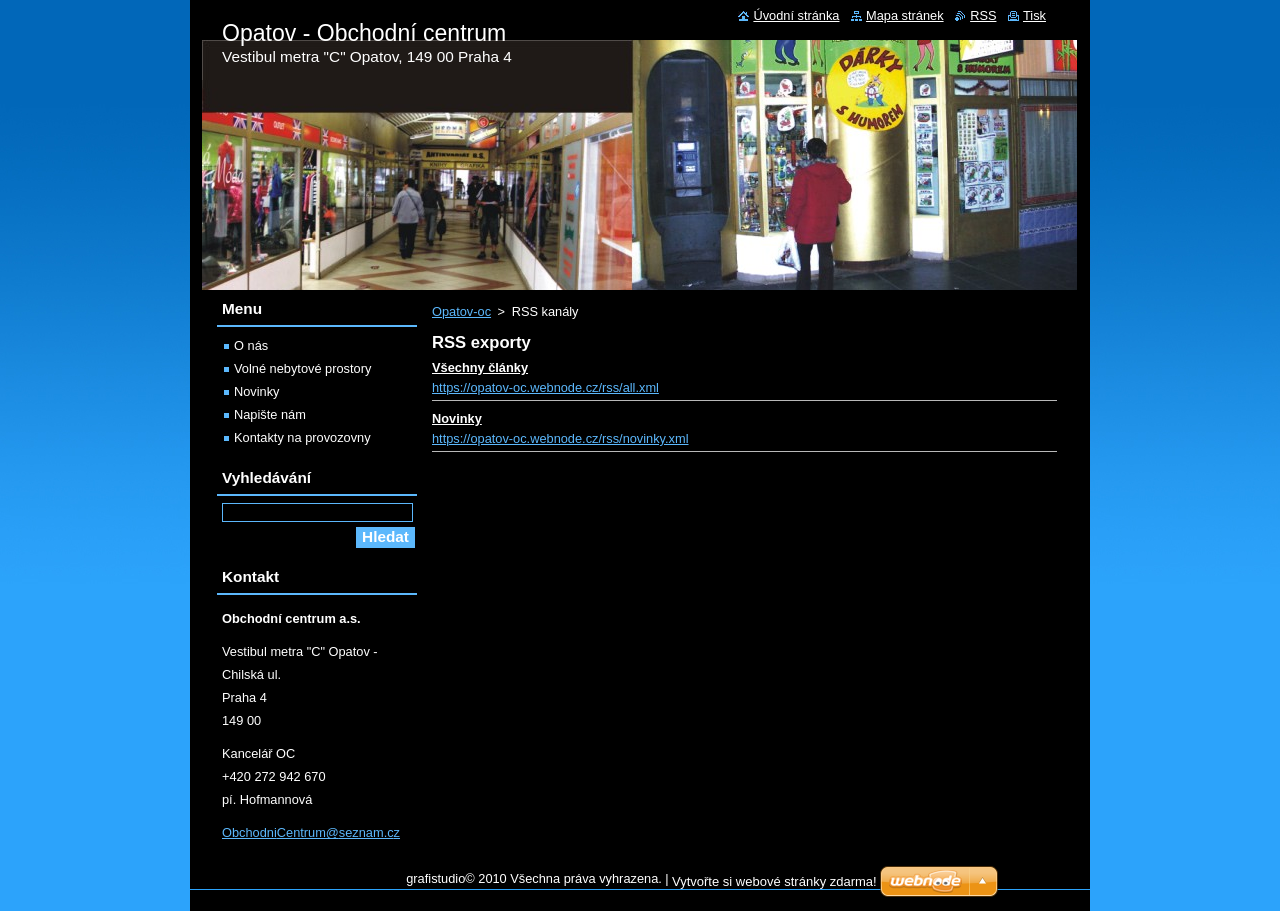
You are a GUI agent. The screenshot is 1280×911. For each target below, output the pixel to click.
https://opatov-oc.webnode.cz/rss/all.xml (545, 387)
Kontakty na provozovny (302, 437)
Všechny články (480, 367)
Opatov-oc (461, 311)
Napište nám (270, 414)
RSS (983, 15)
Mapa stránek (905, 15)
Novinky (457, 418)
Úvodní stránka (796, 15)
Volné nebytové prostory (302, 368)
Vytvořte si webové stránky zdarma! (774, 881)
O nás (251, 345)
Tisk (1034, 15)
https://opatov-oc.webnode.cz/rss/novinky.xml (560, 438)
